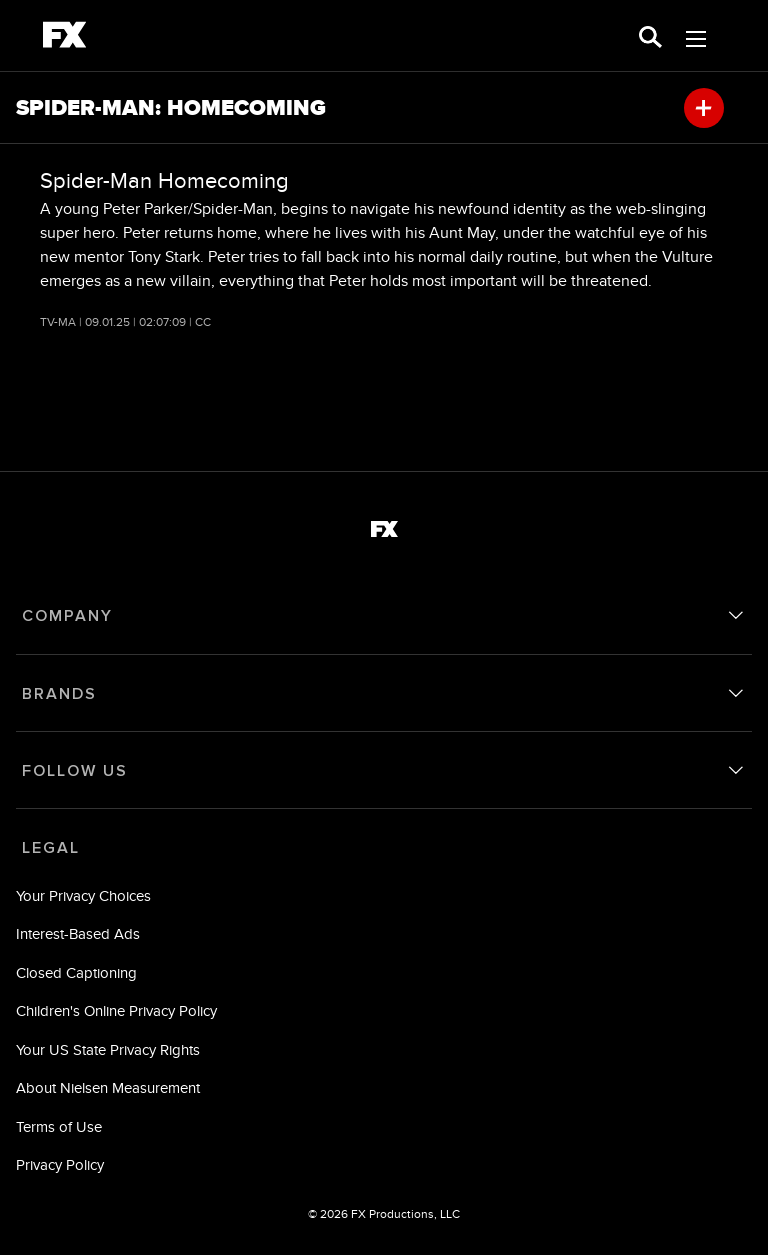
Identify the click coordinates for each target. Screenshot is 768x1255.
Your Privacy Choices (83, 895)
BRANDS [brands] (59, 694)
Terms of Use (59, 1126)
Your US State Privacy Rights (108, 1049)
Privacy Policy (60, 1164)
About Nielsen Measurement (108, 1087)
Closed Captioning (76, 972)
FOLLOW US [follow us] (75, 771)
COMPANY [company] (67, 616)
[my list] (704, 108)
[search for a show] (650, 35)
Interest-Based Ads (78, 933)
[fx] (64, 38)
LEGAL (51, 848)
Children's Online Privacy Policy (116, 1010)
